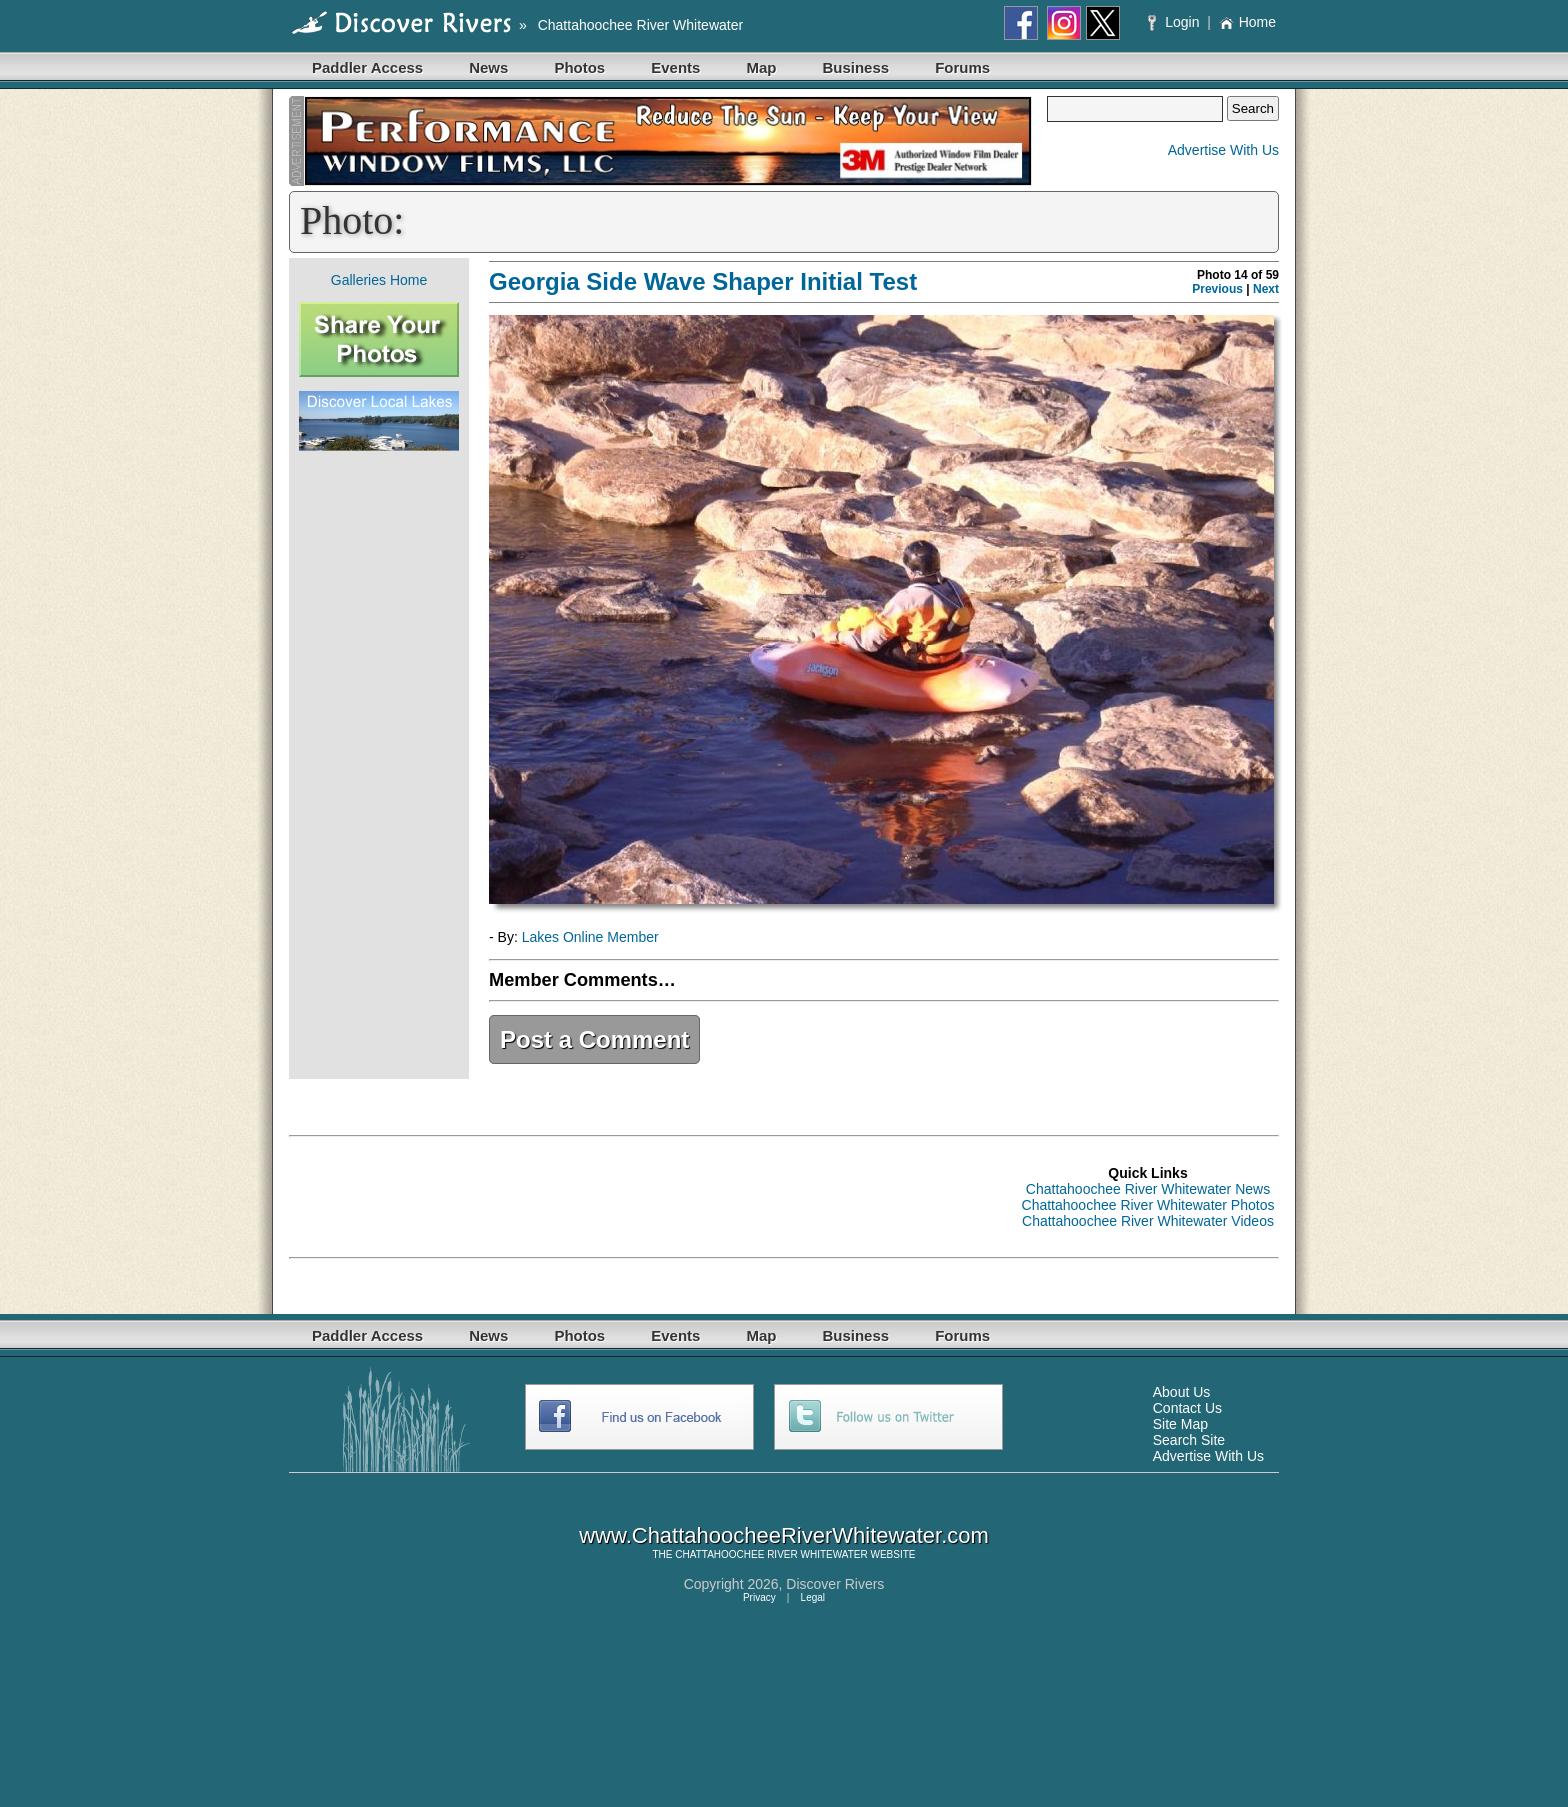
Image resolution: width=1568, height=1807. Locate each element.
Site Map (1180, 1424)
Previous (1217, 289)
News (488, 67)
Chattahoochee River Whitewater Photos (1148, 1205)
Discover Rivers (835, 1584)
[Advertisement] (379, 765)
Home (1247, 22)
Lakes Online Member (590, 937)
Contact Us (1187, 1408)
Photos (579, 67)
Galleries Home (379, 280)
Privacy (759, 1597)
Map (761, 67)
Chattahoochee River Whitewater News (1148, 1189)
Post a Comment (594, 1039)
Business (855, 67)
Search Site (1189, 1440)
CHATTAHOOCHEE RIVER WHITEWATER (771, 1554)
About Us (1182, 1392)
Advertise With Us (1223, 150)
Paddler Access (367, 67)
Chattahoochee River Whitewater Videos (1148, 1221)
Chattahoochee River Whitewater (640, 25)
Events (675, 67)
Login (1175, 22)
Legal (813, 1597)
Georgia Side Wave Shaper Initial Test (703, 281)
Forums (962, 67)
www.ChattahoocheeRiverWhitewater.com (784, 1535)
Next (1266, 289)
